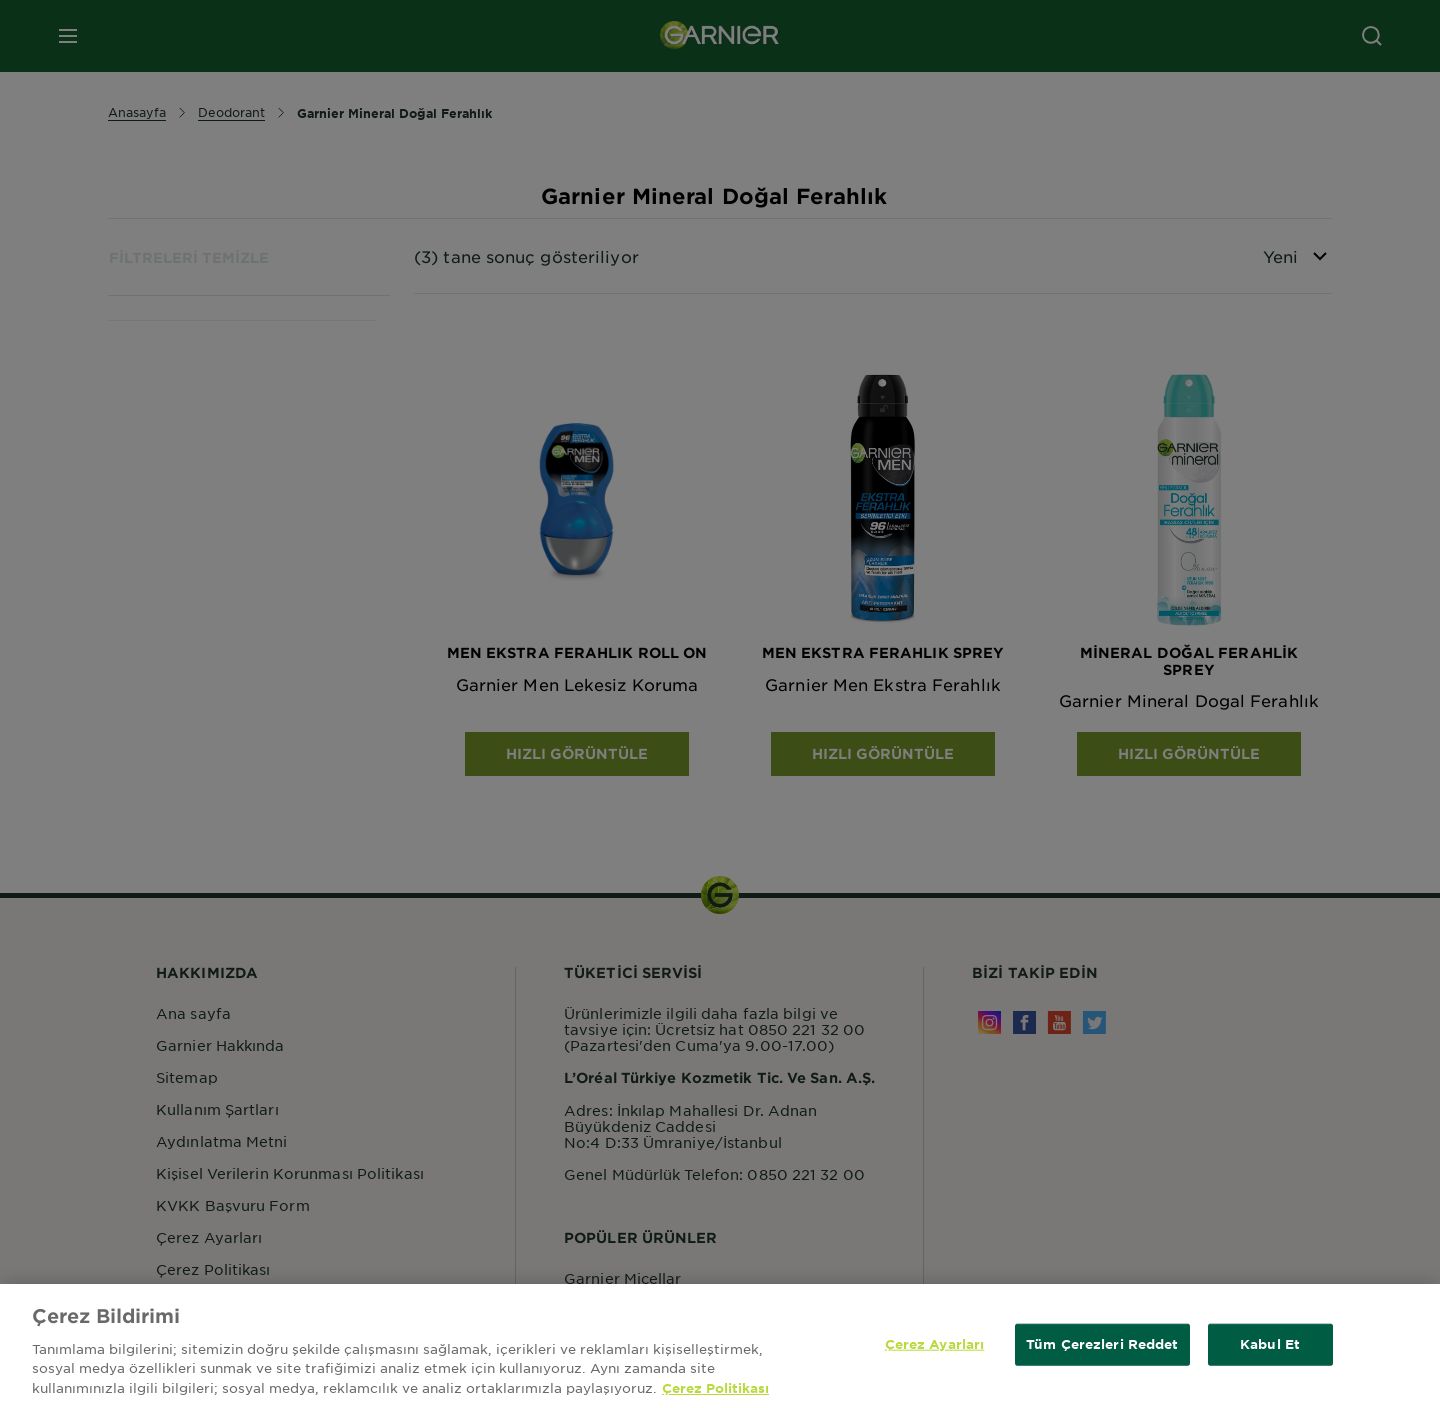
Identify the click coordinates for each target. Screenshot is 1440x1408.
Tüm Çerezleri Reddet (1102, 1349)
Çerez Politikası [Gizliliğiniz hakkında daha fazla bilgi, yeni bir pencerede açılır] (715, 1393)
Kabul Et (1270, 1349)
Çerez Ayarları (935, 1349)
